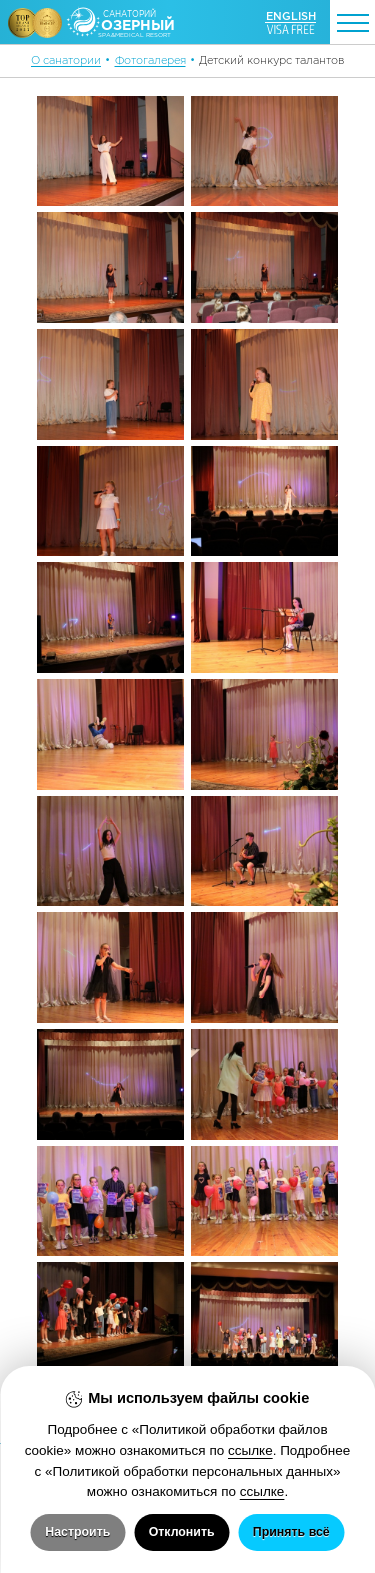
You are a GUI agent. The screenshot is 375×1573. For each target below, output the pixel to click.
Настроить (77, 1532)
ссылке (250, 1450)
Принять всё (291, 1532)
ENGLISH (291, 16)
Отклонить (182, 1532)
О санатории (66, 60)
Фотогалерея (150, 60)
